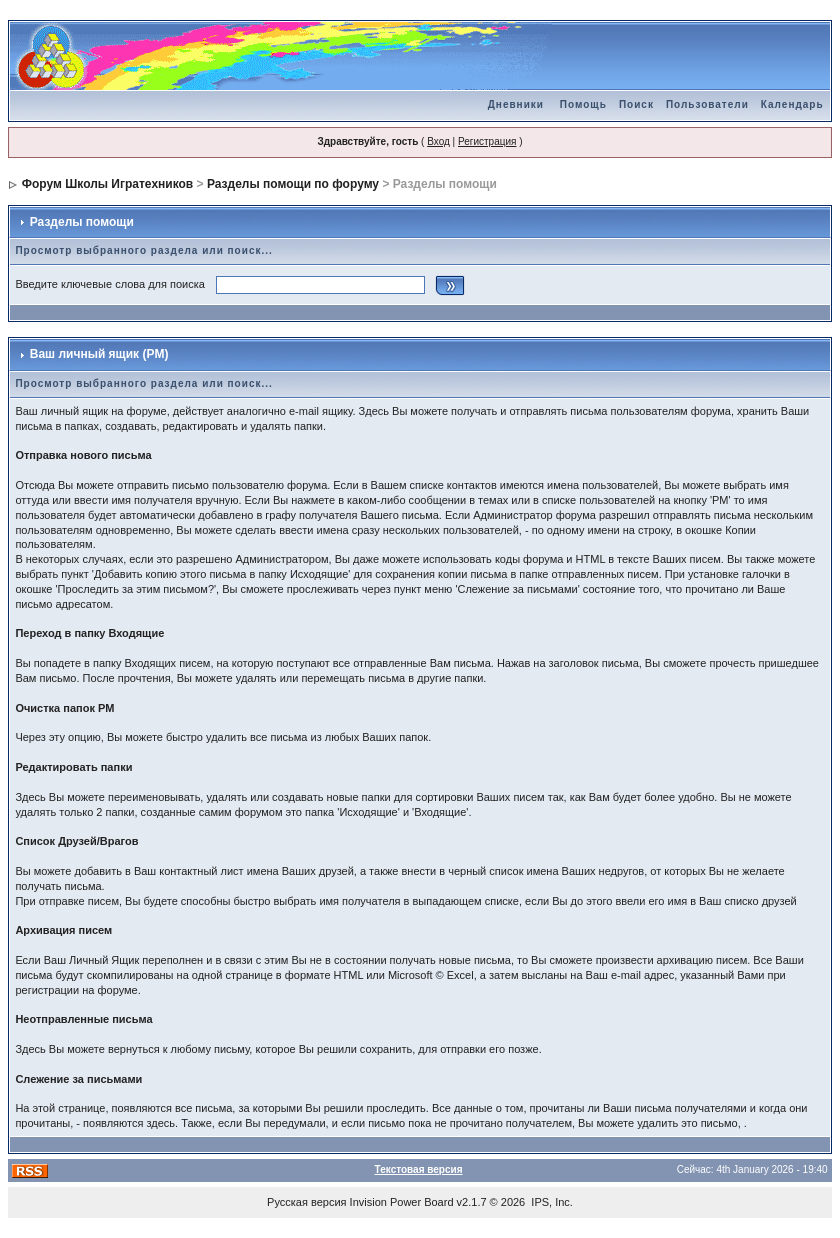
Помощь (583, 104)
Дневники (516, 104)
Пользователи (707, 104)
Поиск (636, 104)
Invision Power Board (402, 1202)
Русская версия (306, 1202)
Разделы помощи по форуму (293, 184)
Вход (438, 141)
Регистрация (487, 141)
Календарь (792, 104)
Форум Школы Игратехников (108, 184)
